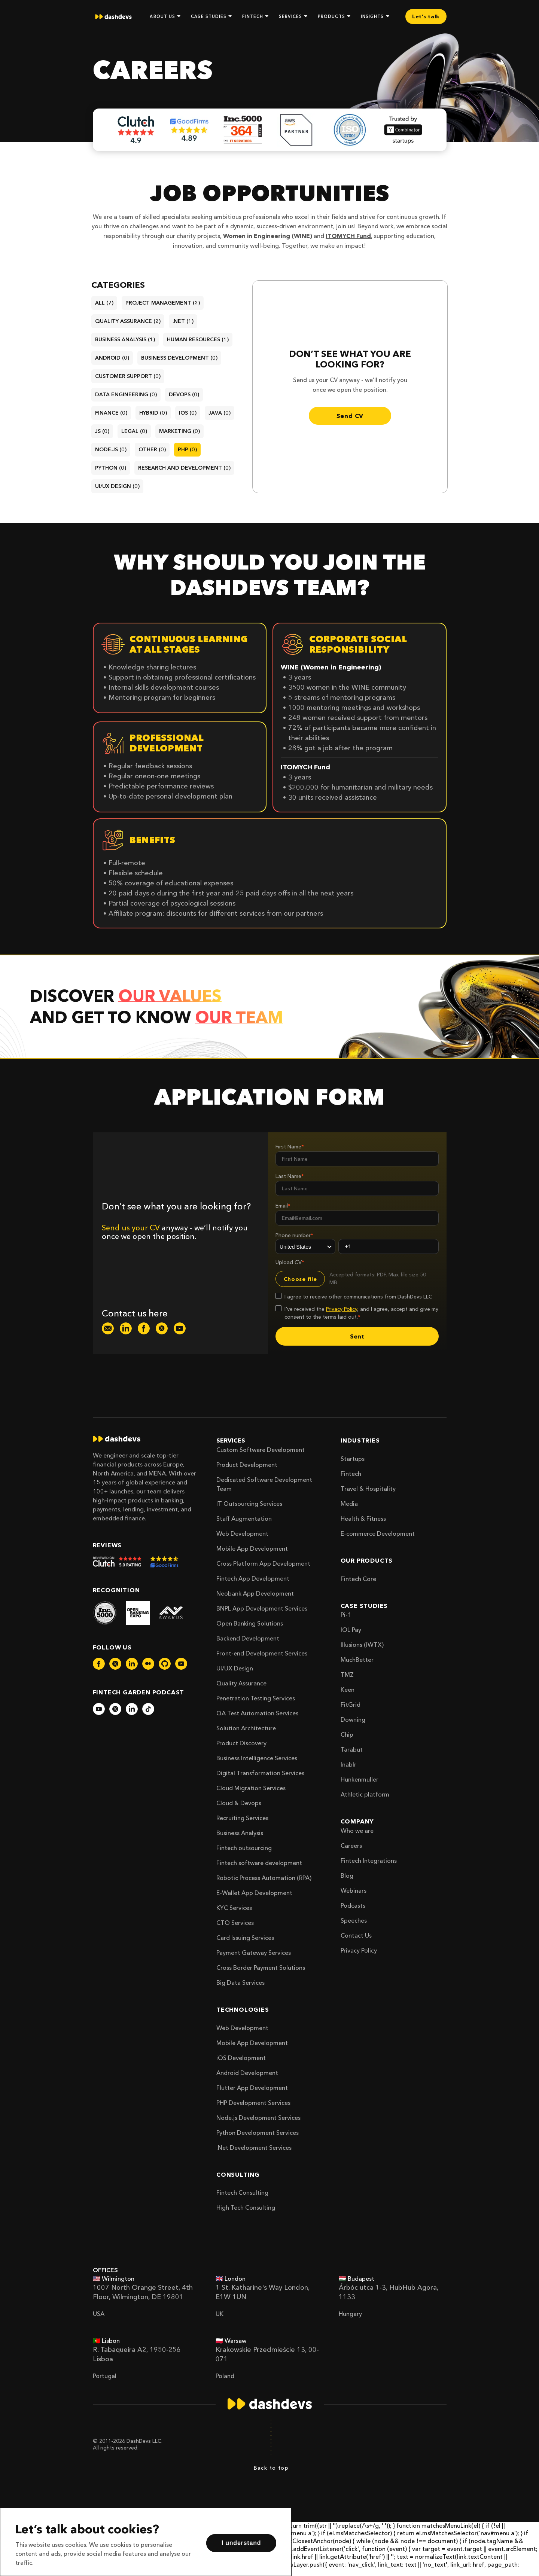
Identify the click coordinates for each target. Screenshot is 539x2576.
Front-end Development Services (261, 1653)
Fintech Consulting (242, 2192)
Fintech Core (358, 1578)
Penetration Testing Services (255, 1698)
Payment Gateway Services (253, 1952)
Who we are (357, 1830)
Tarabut (352, 1749)
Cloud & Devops (238, 1803)
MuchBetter (357, 1659)
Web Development (242, 1533)
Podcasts (353, 1905)
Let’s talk (425, 16)
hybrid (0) (153, 412)
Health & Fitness (363, 1518)
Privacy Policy (359, 1950)
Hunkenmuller (359, 1779)
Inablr (348, 1764)
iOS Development (241, 2057)
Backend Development (247, 1638)
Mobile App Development (252, 1548)
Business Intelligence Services (256, 1758)
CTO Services (235, 1922)
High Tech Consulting (245, 2207)
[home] (113, 16)
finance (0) (111, 412)
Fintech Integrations (369, 1860)
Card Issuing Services (245, 1937)
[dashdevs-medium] (148, 1664)
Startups (353, 1458)
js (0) (102, 431)
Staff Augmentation (244, 1518)
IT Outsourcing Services (249, 1503)
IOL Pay (351, 1629)
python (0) (110, 467)
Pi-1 (346, 1614)
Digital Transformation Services (260, 1773)
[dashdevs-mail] (108, 1328)
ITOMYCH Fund (348, 235)
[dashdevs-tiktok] (148, 1709)
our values (170, 996)
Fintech (351, 1473)
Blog (347, 1875)
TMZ (347, 1674)
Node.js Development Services (258, 2117)
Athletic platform (365, 1794)
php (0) (187, 449)
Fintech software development (259, 1863)
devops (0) (184, 394)
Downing (353, 1719)
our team (239, 1017)
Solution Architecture (246, 1728)
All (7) (104, 302)
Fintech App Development (252, 1578)
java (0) (219, 412)
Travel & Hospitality (368, 1488)
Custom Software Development (260, 1449)
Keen (347, 1689)
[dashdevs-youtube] (180, 1328)
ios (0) (188, 412)
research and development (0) (184, 467)
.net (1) (183, 321)
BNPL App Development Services (261, 1608)
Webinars (353, 1890)
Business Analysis (239, 1833)
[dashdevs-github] (165, 1664)
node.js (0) (111, 449)
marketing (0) (179, 431)
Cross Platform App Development (263, 1563)
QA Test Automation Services (257, 1713)
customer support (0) (128, 376)
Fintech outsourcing (244, 1848)
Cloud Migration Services (251, 1788)
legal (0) (134, 431)
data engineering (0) (126, 394)
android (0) (112, 357)
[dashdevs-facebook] (144, 1328)
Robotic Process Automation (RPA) (263, 1877)
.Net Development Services (254, 2147)
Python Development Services (257, 2132)
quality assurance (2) (128, 321)
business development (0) (179, 357)
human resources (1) (198, 339)
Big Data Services (240, 1982)
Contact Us (356, 1935)
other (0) (152, 449)
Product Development (246, 1464)
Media (349, 1503)
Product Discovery (241, 1743)
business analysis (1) (125, 339)
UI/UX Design (234, 1668)
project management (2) (162, 302)
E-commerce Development (378, 1533)
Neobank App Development (255, 1593)
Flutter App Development (252, 2087)
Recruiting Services (242, 1818)
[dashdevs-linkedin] (126, 1328)
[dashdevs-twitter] (162, 1328)
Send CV (350, 415)
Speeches (354, 1920)
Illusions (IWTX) (362, 1644)
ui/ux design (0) (117, 486)
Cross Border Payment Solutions (260, 1967)
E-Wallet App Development (254, 1892)
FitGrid (350, 1704)
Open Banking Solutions (249, 1623)
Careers (351, 1845)
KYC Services (234, 1907)
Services (230, 1440)
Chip (347, 1734)
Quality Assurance (241, 1683)
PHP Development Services (253, 2102)
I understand (241, 2543)
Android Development (247, 2072)
